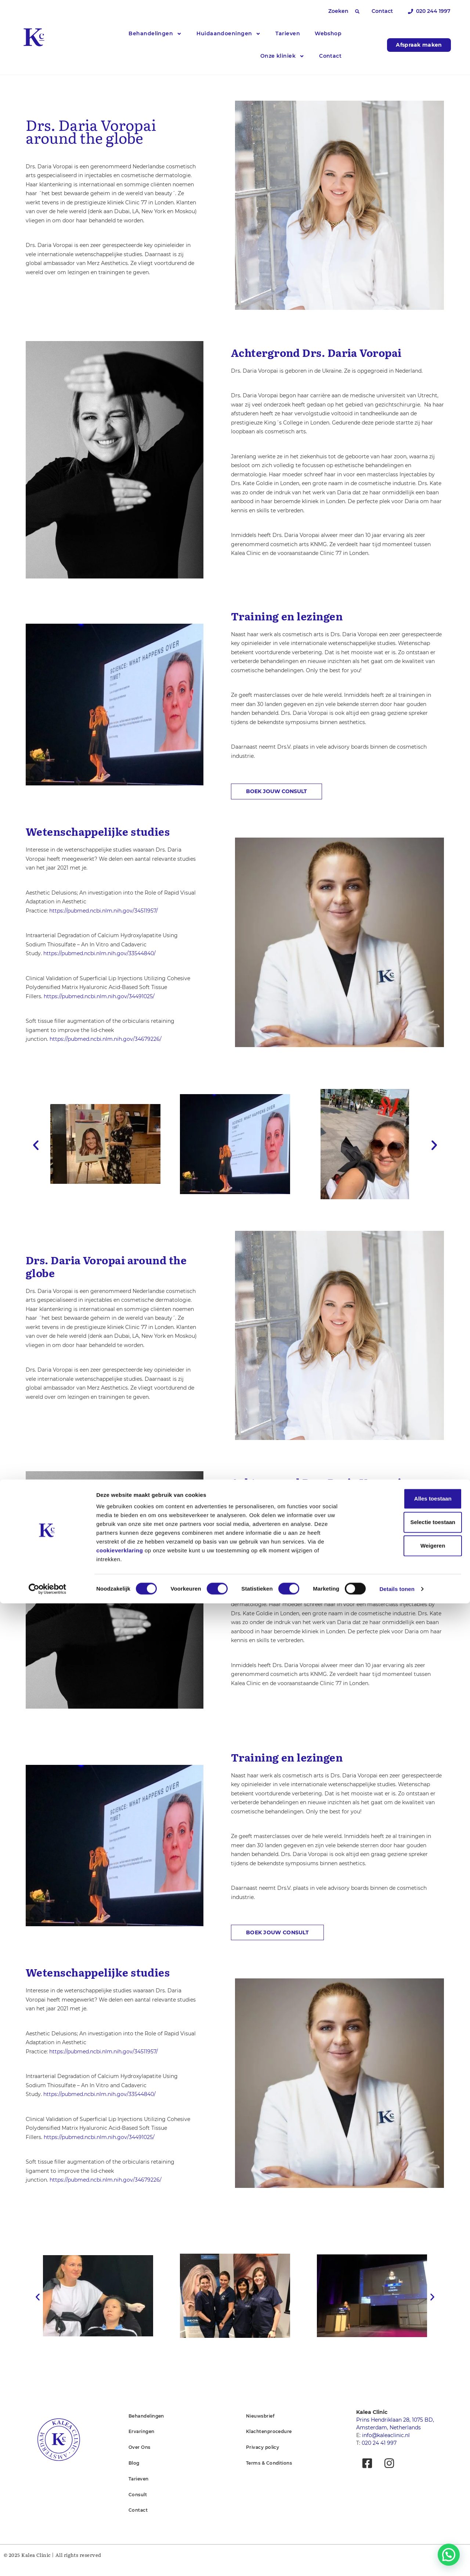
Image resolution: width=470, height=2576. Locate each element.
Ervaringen (142, 2442)
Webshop (328, 33)
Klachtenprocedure (269, 2442)
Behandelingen (155, 34)
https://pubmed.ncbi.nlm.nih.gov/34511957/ (103, 911)
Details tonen (396, 2561)
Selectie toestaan (408, 2494)
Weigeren (408, 2518)
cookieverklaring (120, 2523)
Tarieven (287, 33)
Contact (330, 56)
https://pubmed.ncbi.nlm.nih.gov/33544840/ (99, 954)
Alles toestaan (408, 2471)
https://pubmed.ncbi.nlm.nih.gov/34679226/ (106, 1039)
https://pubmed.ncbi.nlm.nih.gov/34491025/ (99, 997)
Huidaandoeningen (228, 34)
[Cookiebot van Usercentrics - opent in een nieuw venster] (47, 2561)
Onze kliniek (282, 56)
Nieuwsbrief (260, 2427)
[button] (357, 11)
